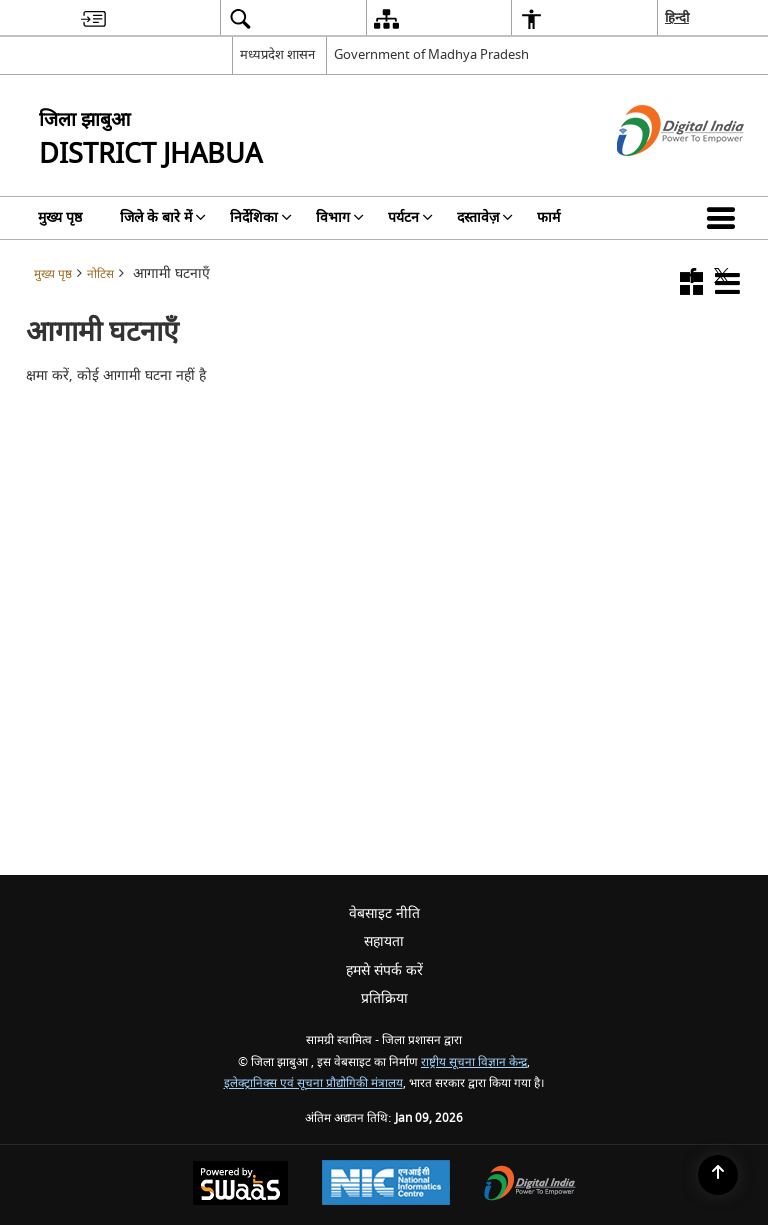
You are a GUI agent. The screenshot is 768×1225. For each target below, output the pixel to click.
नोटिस (100, 274)
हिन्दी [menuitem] (677, 17)
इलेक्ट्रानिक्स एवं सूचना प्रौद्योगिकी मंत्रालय (313, 1083)
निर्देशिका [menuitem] (261, 217)
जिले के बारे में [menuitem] (163, 217)
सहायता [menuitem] (384, 941)
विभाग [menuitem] (340, 217)
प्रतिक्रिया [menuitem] (384, 998)
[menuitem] (93, 18)
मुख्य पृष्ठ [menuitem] (60, 217)
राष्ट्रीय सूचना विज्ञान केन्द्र (474, 1062)
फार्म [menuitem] (548, 217)
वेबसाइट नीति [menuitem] (384, 913)
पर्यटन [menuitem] (410, 217)
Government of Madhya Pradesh (431, 54)
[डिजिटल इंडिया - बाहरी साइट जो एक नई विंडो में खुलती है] (655, 173)
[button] (725, 218)
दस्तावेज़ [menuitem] (485, 217)
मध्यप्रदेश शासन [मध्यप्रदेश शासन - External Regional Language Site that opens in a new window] (277, 54)
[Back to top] (718, 1175)
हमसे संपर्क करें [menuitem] (384, 970)
